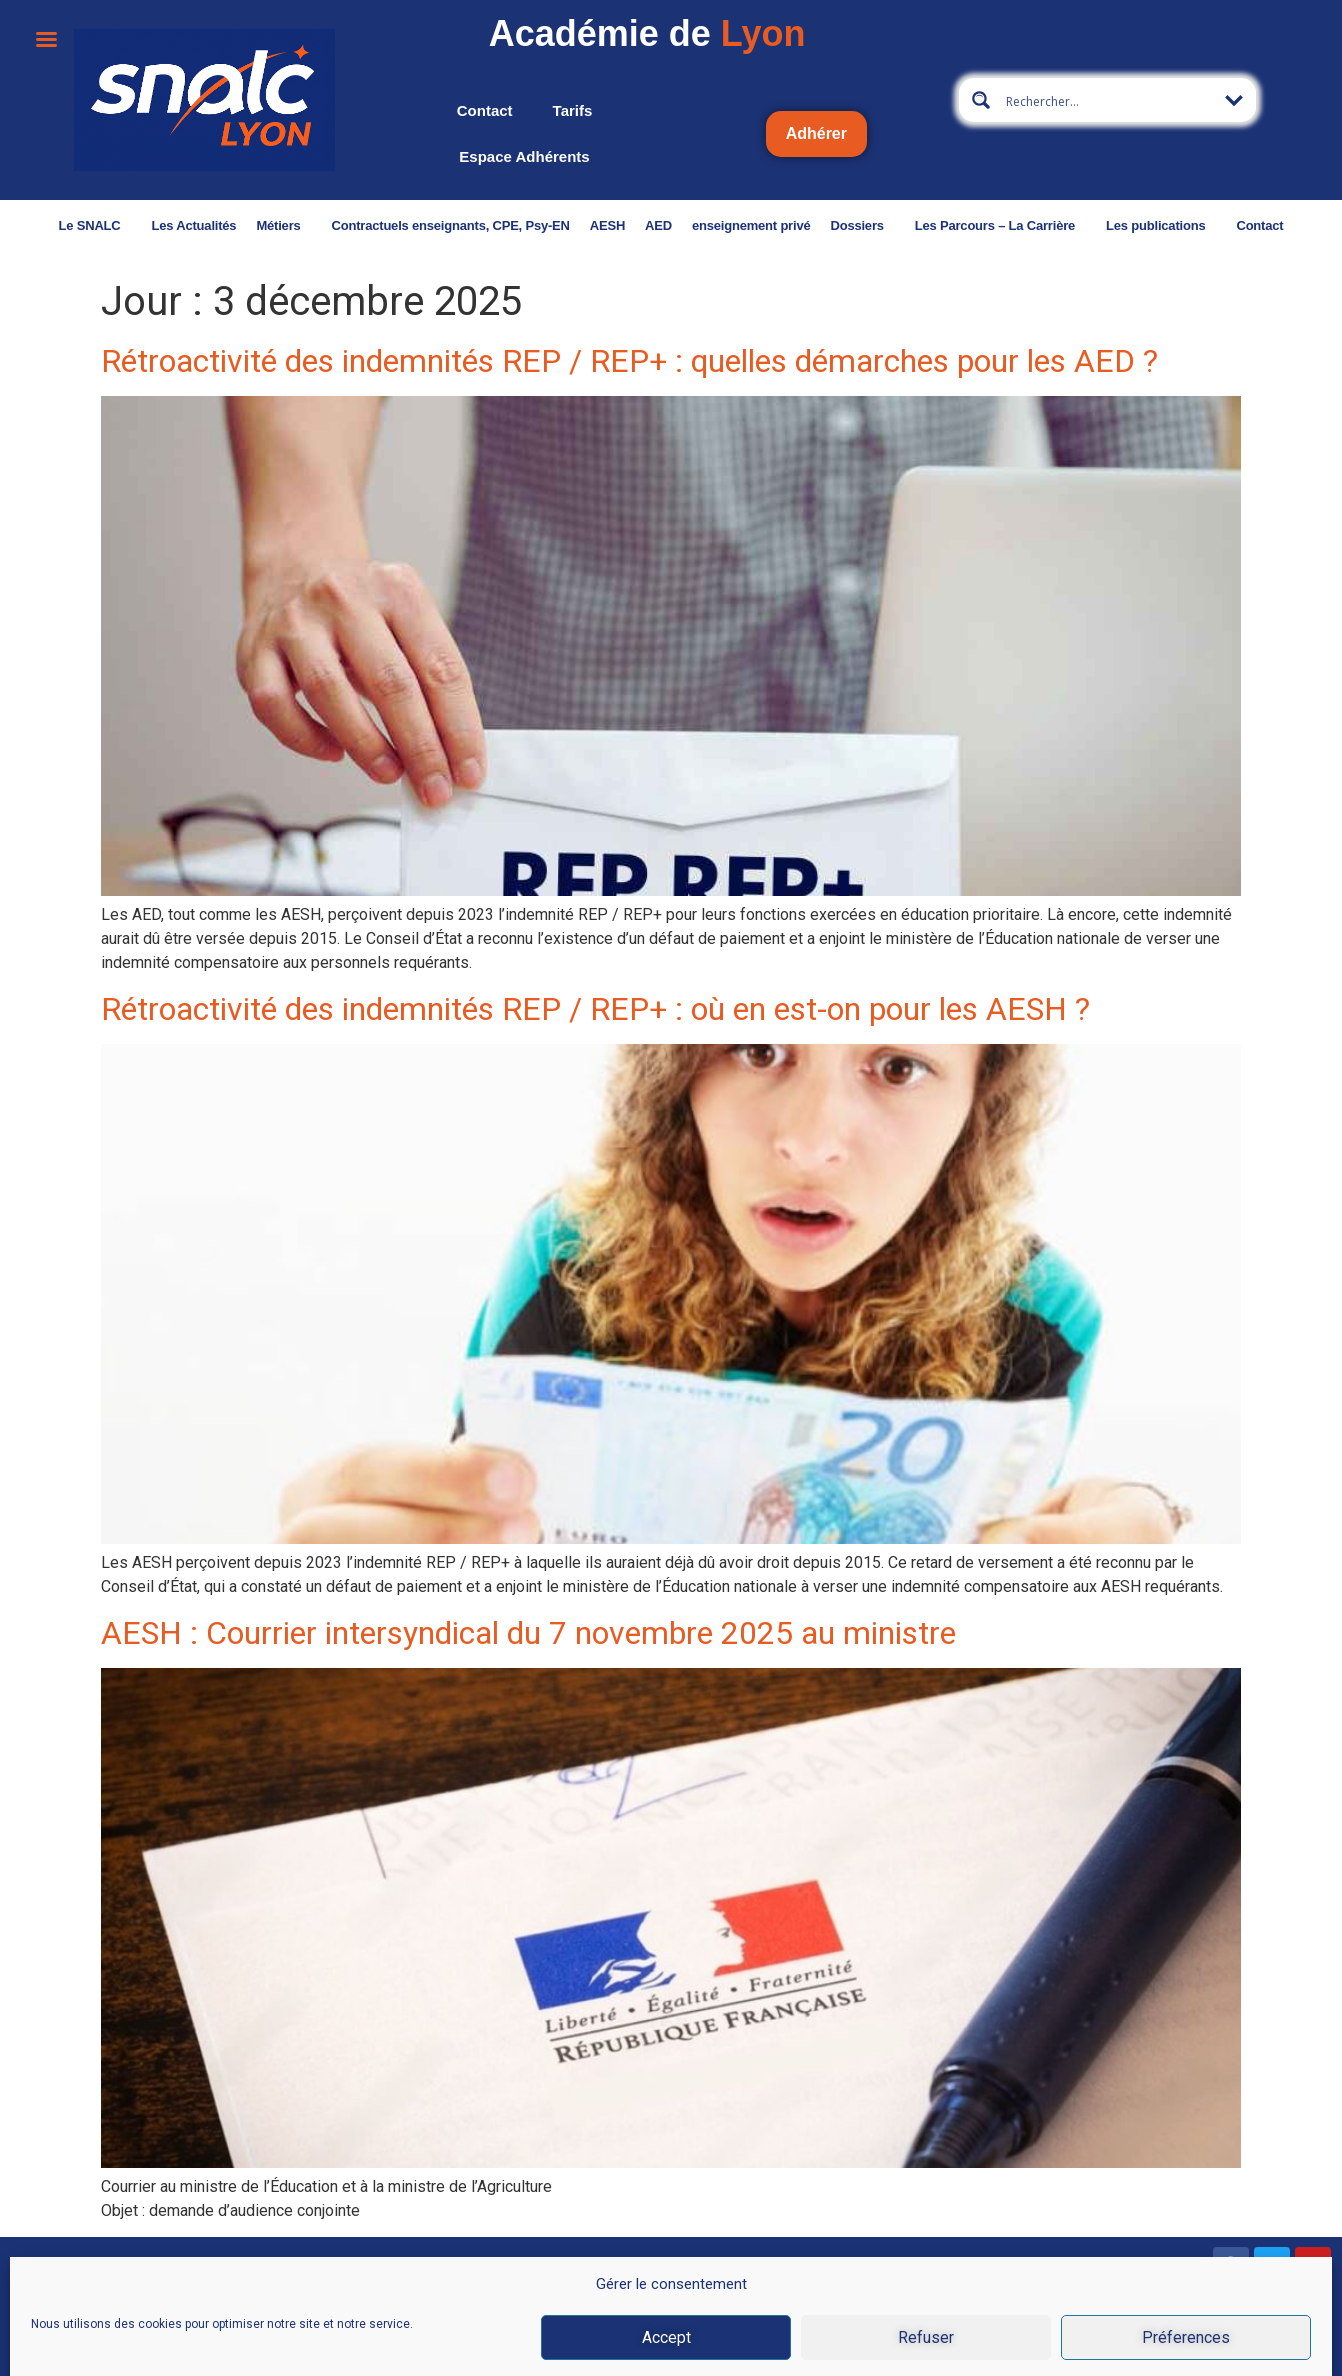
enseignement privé (712, 225)
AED (620, 225)
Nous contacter (57, 2344)
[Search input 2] (1108, 100)
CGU (945, 2349)
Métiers (245, 225)
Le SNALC (56, 225)
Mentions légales (737, 2349)
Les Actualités (155, 225)
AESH (568, 225)
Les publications (1123, 225)
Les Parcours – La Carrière (961, 225)
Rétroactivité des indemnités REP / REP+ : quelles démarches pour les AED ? (629, 361)
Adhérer (816, 133)
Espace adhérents (524, 156)
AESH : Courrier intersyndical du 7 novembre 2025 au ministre (528, 1633)
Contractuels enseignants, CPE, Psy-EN (412, 225)
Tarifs (573, 110)
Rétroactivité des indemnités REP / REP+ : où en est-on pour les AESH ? (595, 1009)
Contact (485, 110)
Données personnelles (1115, 2349)
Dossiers (824, 225)
